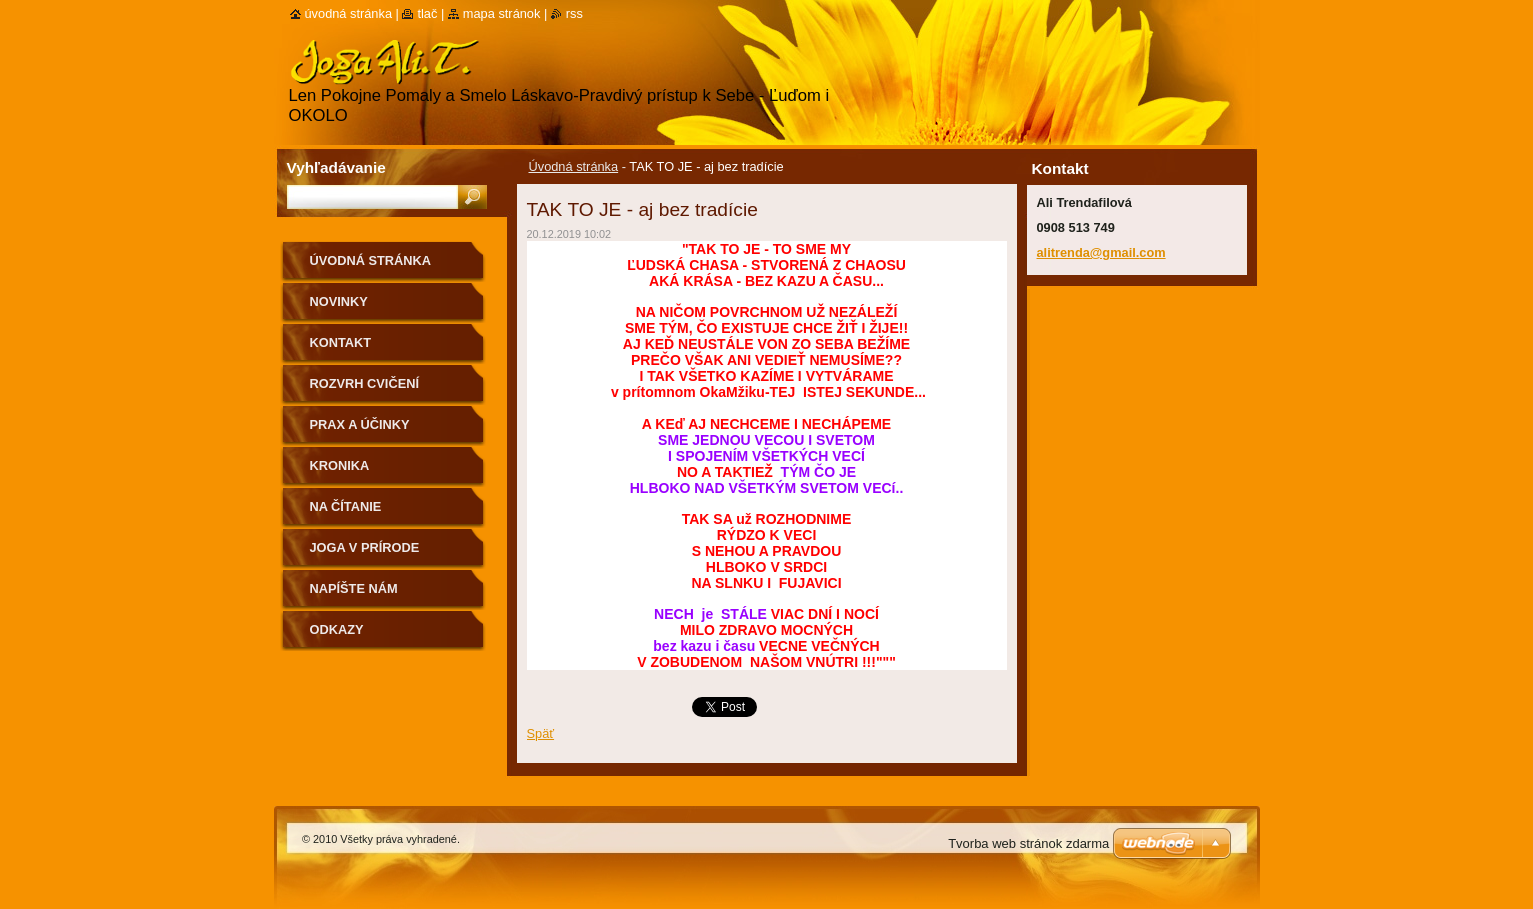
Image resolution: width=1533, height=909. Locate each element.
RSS (574, 13)
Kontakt (341, 342)
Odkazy (337, 629)
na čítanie (346, 506)
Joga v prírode (365, 547)
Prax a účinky (360, 424)
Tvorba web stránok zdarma (1028, 843)
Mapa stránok (502, 13)
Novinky (339, 301)
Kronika (340, 465)
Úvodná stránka (574, 166)
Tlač (427, 13)
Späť (541, 733)
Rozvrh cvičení (365, 383)
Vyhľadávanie (336, 167)
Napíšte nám (354, 588)
